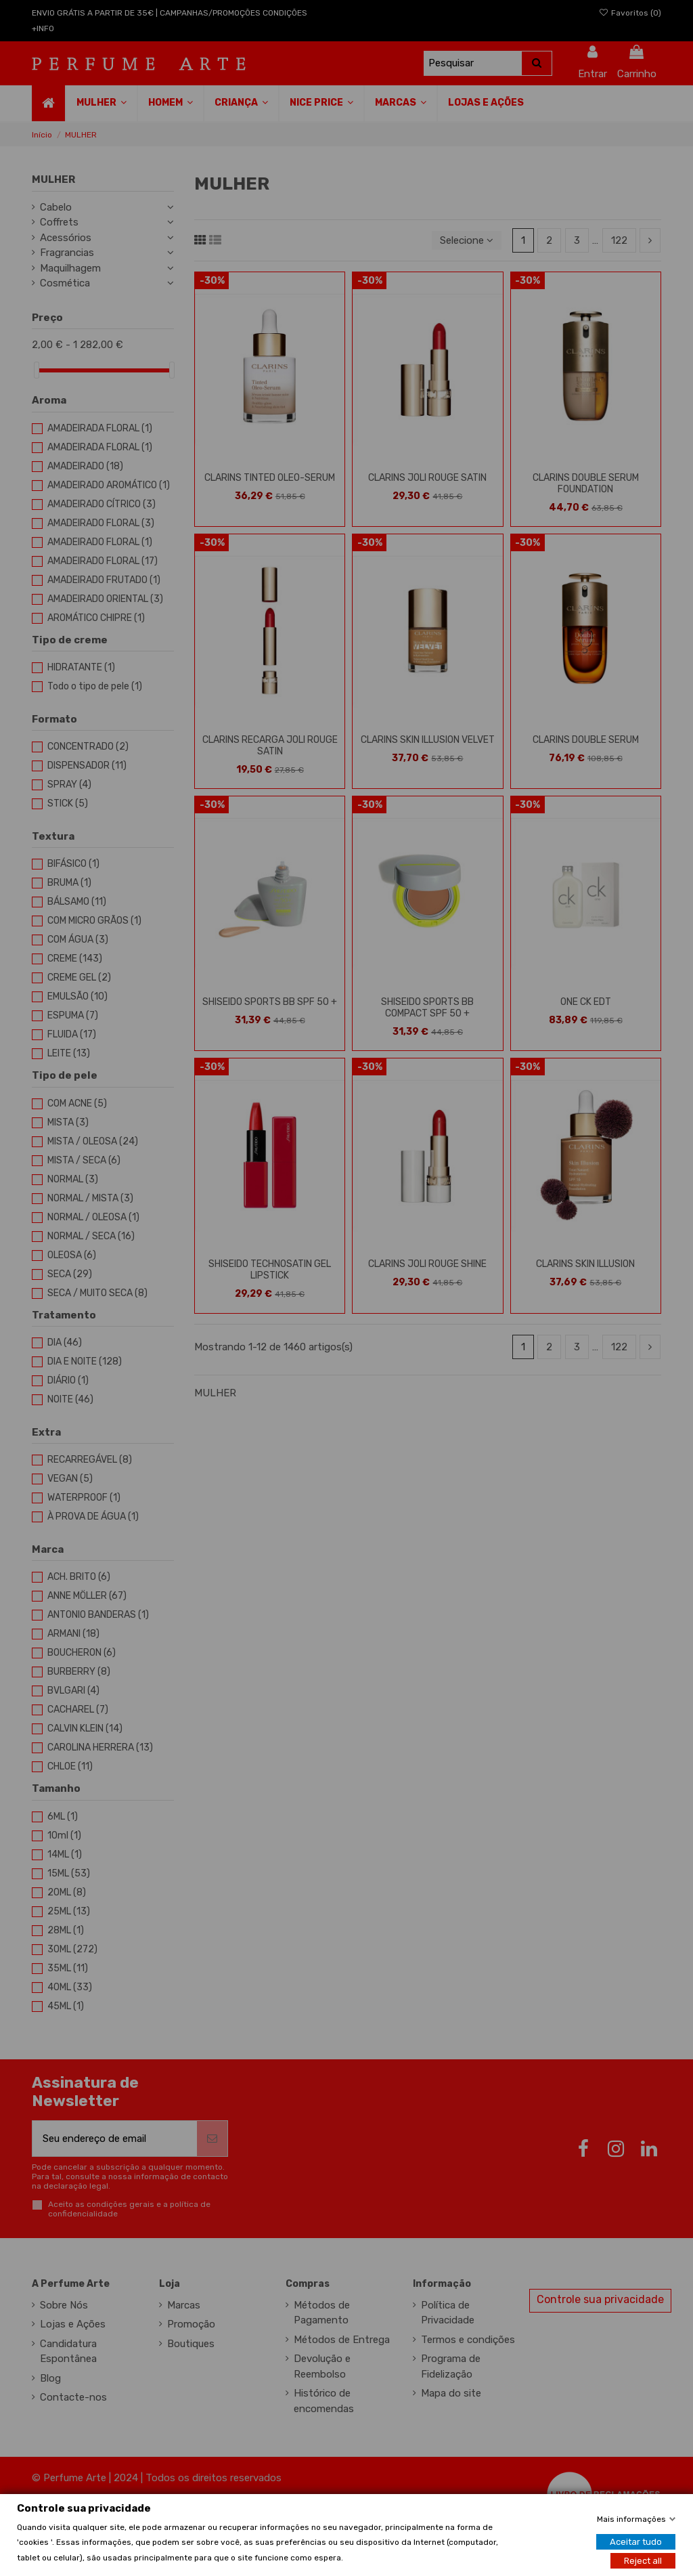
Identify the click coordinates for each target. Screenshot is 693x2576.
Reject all (643, 2560)
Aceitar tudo (636, 2541)
